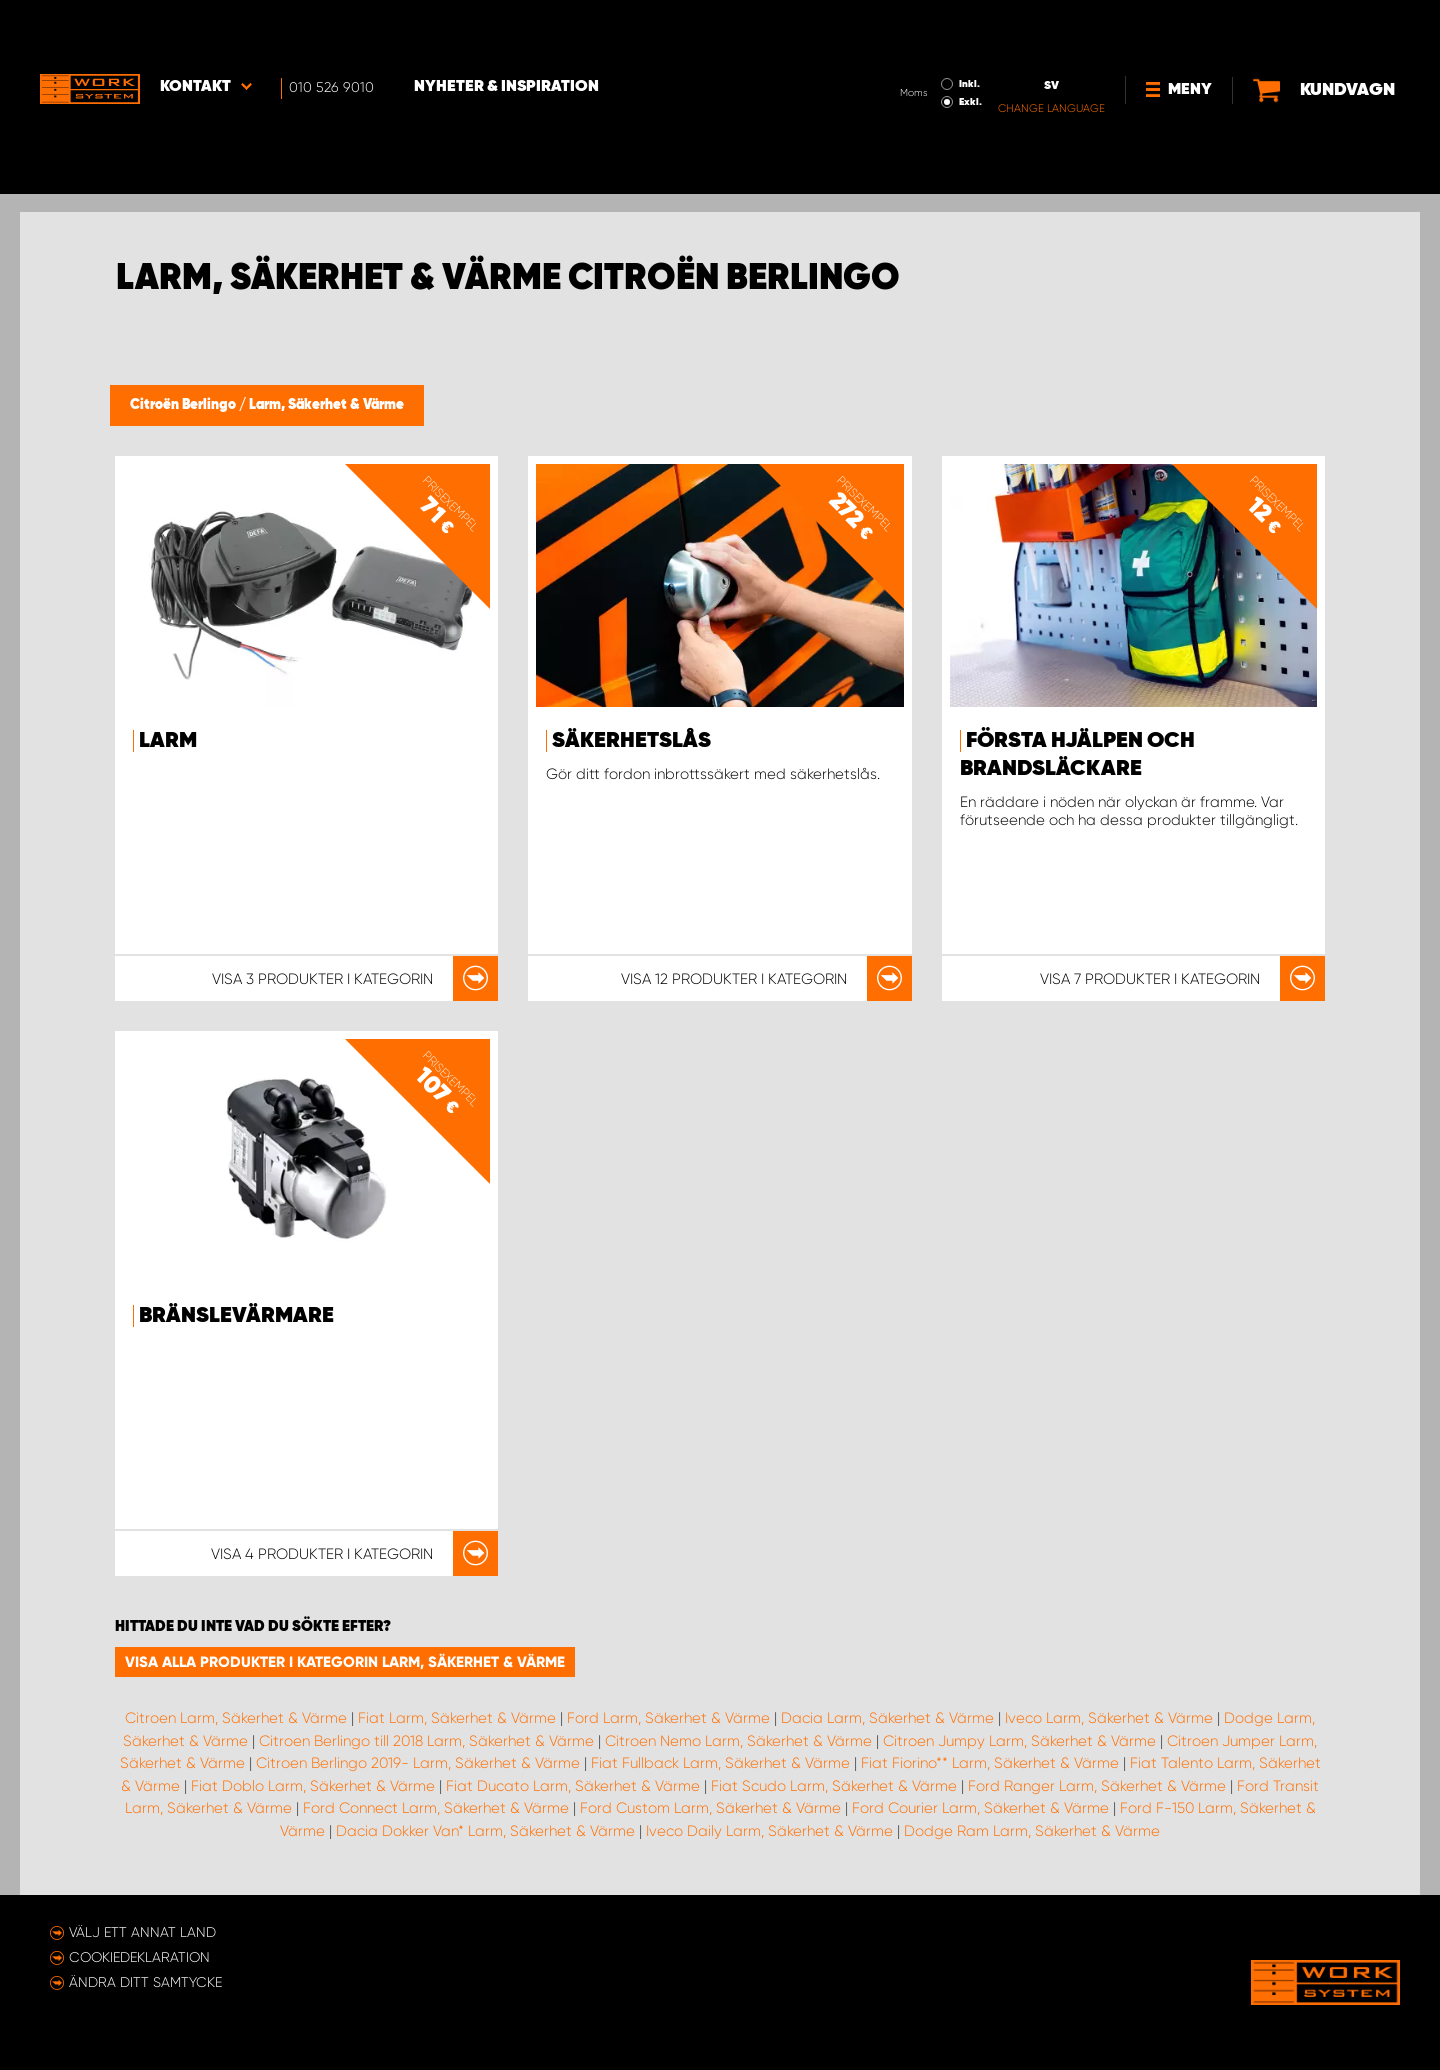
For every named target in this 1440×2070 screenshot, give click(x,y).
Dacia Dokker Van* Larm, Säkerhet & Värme (485, 1831)
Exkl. (903, 46)
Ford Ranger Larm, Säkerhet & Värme (1097, 1786)
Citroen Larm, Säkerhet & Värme (236, 1718)
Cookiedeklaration (139, 1957)
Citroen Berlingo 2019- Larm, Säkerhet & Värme (418, 1763)
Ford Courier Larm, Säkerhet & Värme (980, 1808)
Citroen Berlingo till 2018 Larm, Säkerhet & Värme (426, 1741)
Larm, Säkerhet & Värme (326, 405)
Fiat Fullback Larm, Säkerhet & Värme (720, 1763)
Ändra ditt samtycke (145, 1982)
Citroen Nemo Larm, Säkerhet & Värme (738, 1741)
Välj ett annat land (142, 1932)
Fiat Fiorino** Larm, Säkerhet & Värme (990, 1763)
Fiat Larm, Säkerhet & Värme (457, 1718)
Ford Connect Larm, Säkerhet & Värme (436, 1808)
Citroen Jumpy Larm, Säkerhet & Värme (1019, 1741)
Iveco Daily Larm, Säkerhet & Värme (769, 1831)
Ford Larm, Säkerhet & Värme (668, 1718)
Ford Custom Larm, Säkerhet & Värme (710, 1808)
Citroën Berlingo (184, 405)
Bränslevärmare (236, 1316)
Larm (168, 741)
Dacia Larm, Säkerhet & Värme (887, 1718)
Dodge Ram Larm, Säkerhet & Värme (1032, 1831)
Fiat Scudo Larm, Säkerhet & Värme (834, 1786)
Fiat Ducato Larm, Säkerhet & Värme (573, 1786)
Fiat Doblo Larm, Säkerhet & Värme (313, 1786)
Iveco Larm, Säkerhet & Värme (1109, 1718)
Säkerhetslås (631, 741)
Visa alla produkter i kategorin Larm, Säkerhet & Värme (345, 1662)
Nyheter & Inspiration (506, 31)
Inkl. (902, 28)
